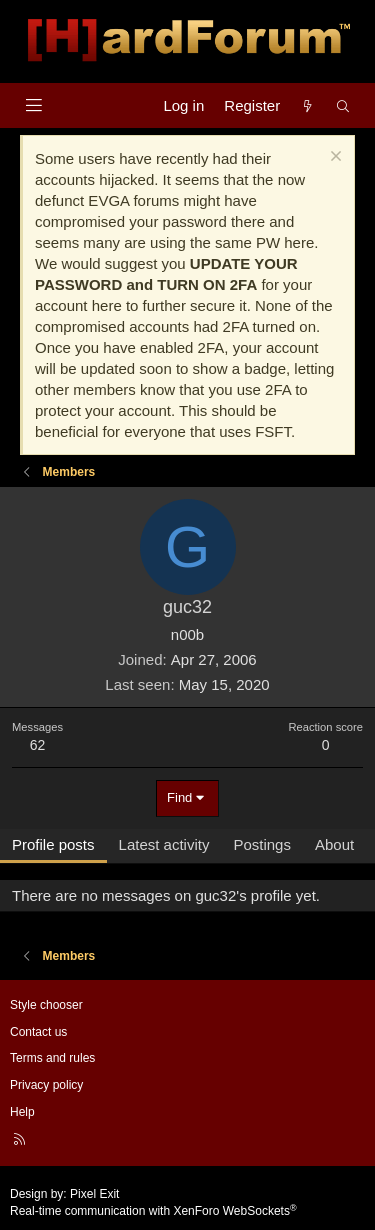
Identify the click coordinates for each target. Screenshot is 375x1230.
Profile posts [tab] (53, 844)
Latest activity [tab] (164, 844)
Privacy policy (46, 1085)
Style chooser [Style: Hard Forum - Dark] (46, 1005)
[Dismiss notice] (333, 158)
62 (38, 745)
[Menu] (33, 105)
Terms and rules (52, 1058)
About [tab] (334, 844)
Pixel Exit (94, 1194)
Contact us (38, 1032)
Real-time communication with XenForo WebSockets (153, 1211)
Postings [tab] (262, 844)
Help (22, 1112)
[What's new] (307, 105)
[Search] (343, 105)
